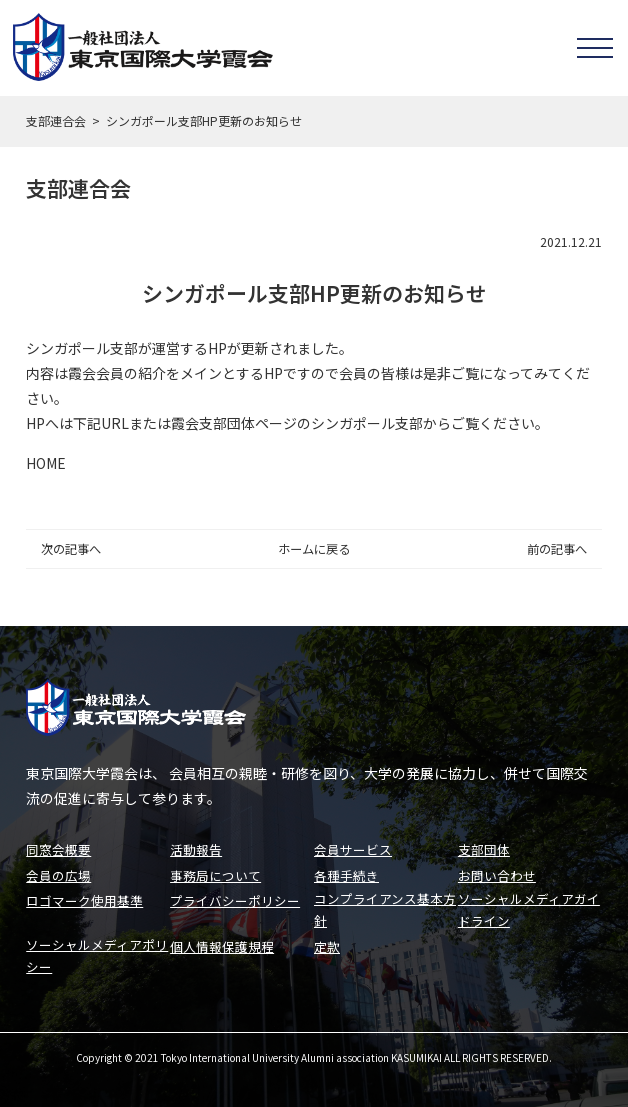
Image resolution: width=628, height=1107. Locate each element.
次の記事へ (71, 549)
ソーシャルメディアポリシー (97, 955)
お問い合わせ (497, 871)
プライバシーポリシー (235, 896)
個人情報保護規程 (222, 944)
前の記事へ (557, 549)
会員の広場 (58, 871)
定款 (327, 944)
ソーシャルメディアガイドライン (529, 907)
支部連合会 (56, 120)
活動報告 (196, 846)
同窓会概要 (58, 846)
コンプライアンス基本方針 (385, 907)
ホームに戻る (314, 549)
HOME (46, 463)
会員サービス (353, 846)
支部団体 (484, 846)
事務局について (215, 871)
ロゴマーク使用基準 (84, 896)
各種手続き (346, 871)
